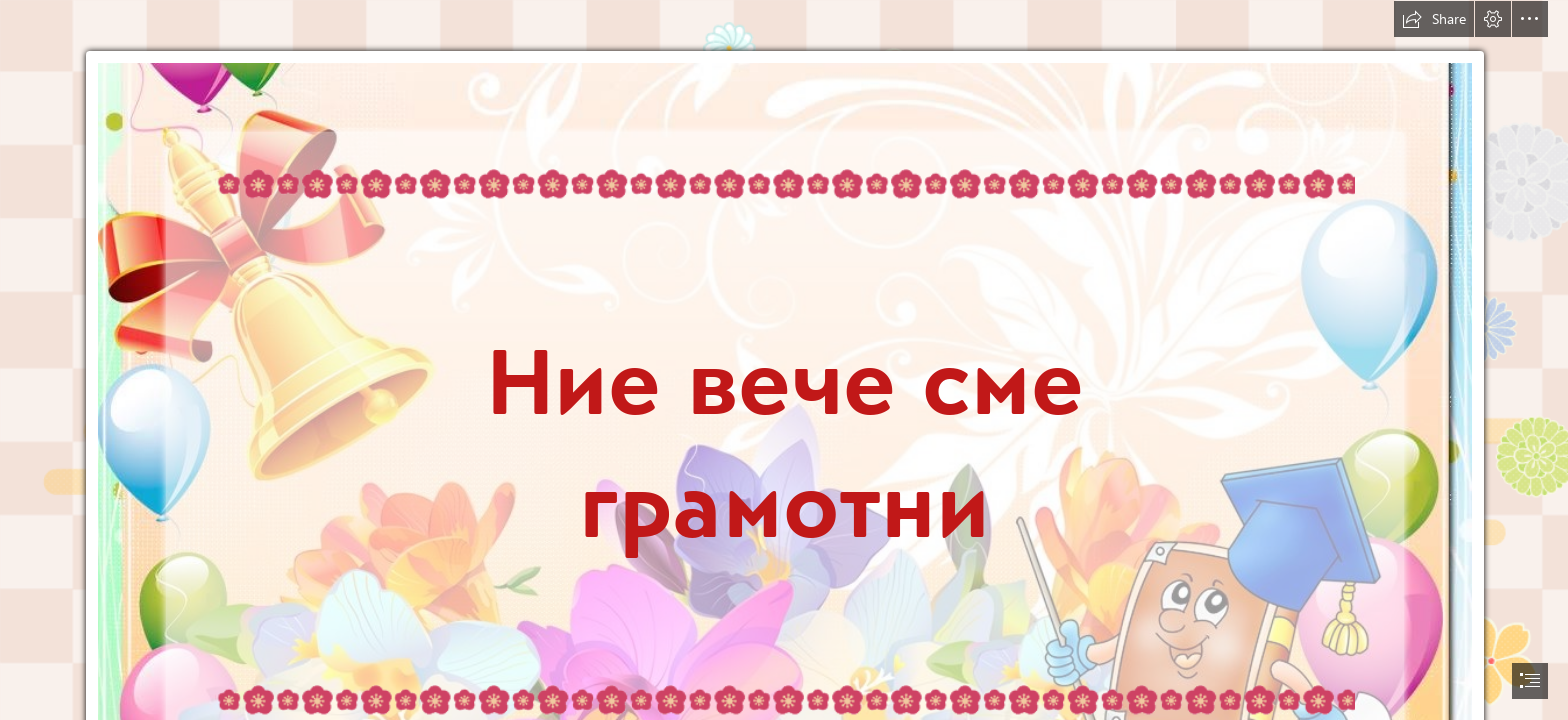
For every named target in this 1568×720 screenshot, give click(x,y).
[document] (784, 360)
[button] (1434, 19)
